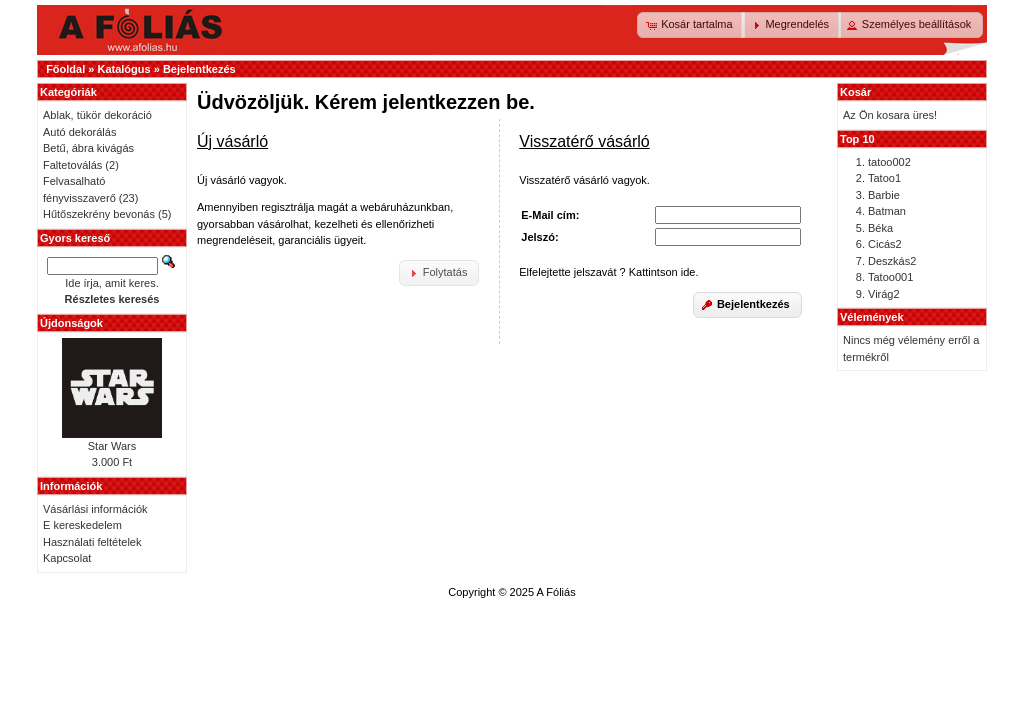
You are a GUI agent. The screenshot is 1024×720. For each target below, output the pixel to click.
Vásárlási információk (95, 509)
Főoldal (65, 69)
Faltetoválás (72, 165)
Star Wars (112, 446)
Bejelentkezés (199, 69)
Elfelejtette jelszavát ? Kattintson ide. (608, 272)
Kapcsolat (67, 558)
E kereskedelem (82, 525)
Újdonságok (71, 323)
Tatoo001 (890, 277)
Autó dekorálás (79, 132)
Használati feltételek (92, 542)
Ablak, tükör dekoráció (97, 115)
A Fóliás (556, 592)
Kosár (855, 92)
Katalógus (123, 69)
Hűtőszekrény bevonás (99, 214)
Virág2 (884, 294)
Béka (880, 228)
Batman (887, 211)
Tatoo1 (884, 178)
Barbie (884, 195)
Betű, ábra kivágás (88, 148)
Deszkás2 (892, 261)
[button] (691, 25)
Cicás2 (885, 244)
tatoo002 (889, 162)
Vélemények (872, 317)
